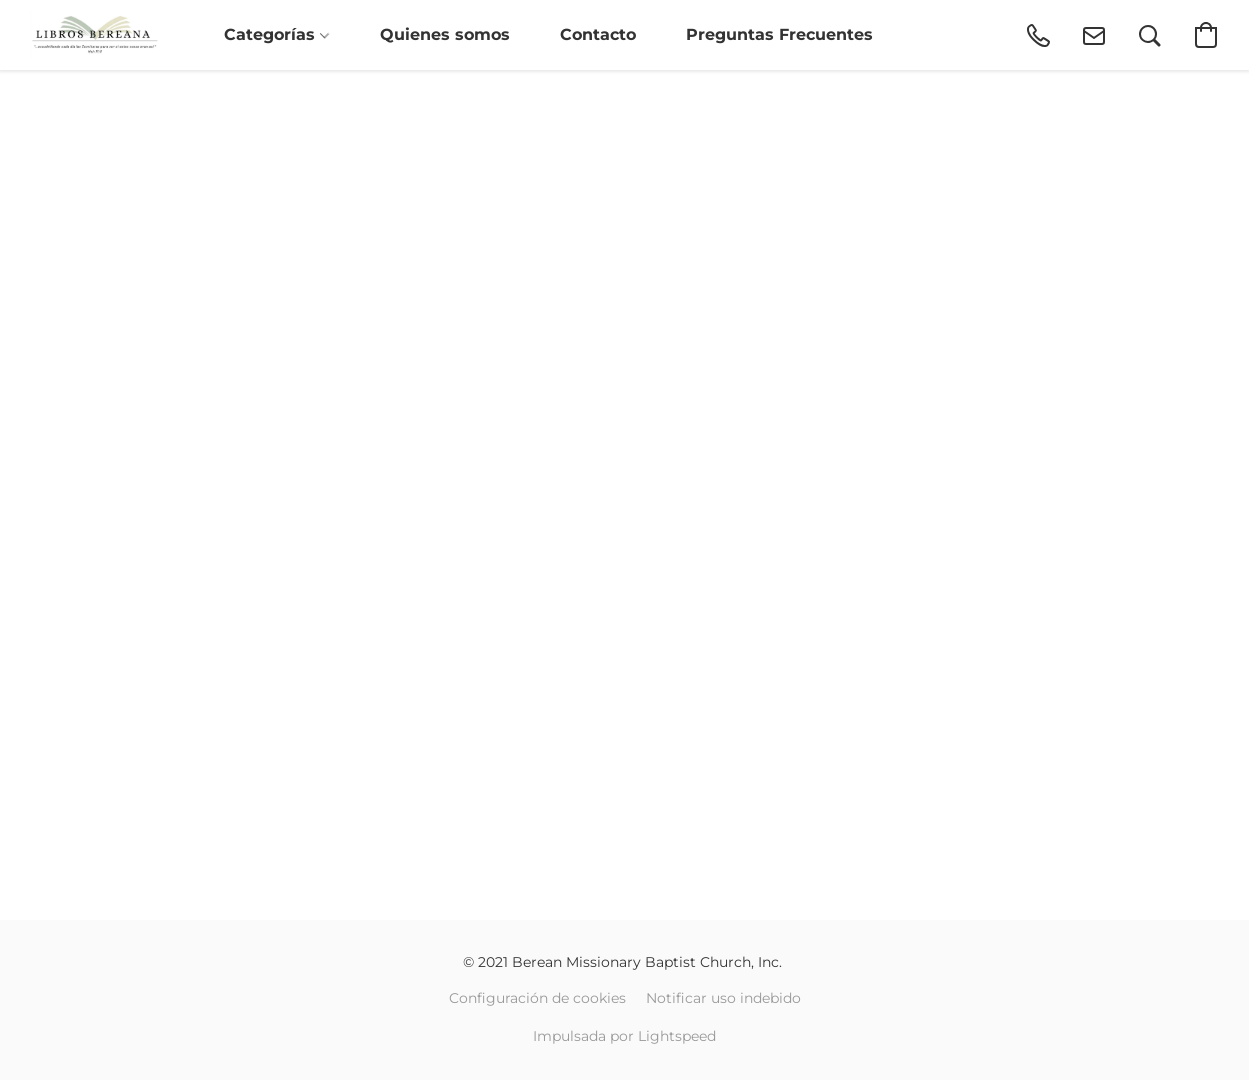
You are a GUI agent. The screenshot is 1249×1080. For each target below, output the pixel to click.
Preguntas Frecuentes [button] (779, 34)
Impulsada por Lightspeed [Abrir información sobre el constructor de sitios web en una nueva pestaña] (624, 1036)
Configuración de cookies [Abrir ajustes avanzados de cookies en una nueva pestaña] (537, 998)
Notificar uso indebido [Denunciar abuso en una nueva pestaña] (723, 998)
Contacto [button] (598, 34)
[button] (94, 35)
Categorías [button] (276, 34)
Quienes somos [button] (445, 34)
